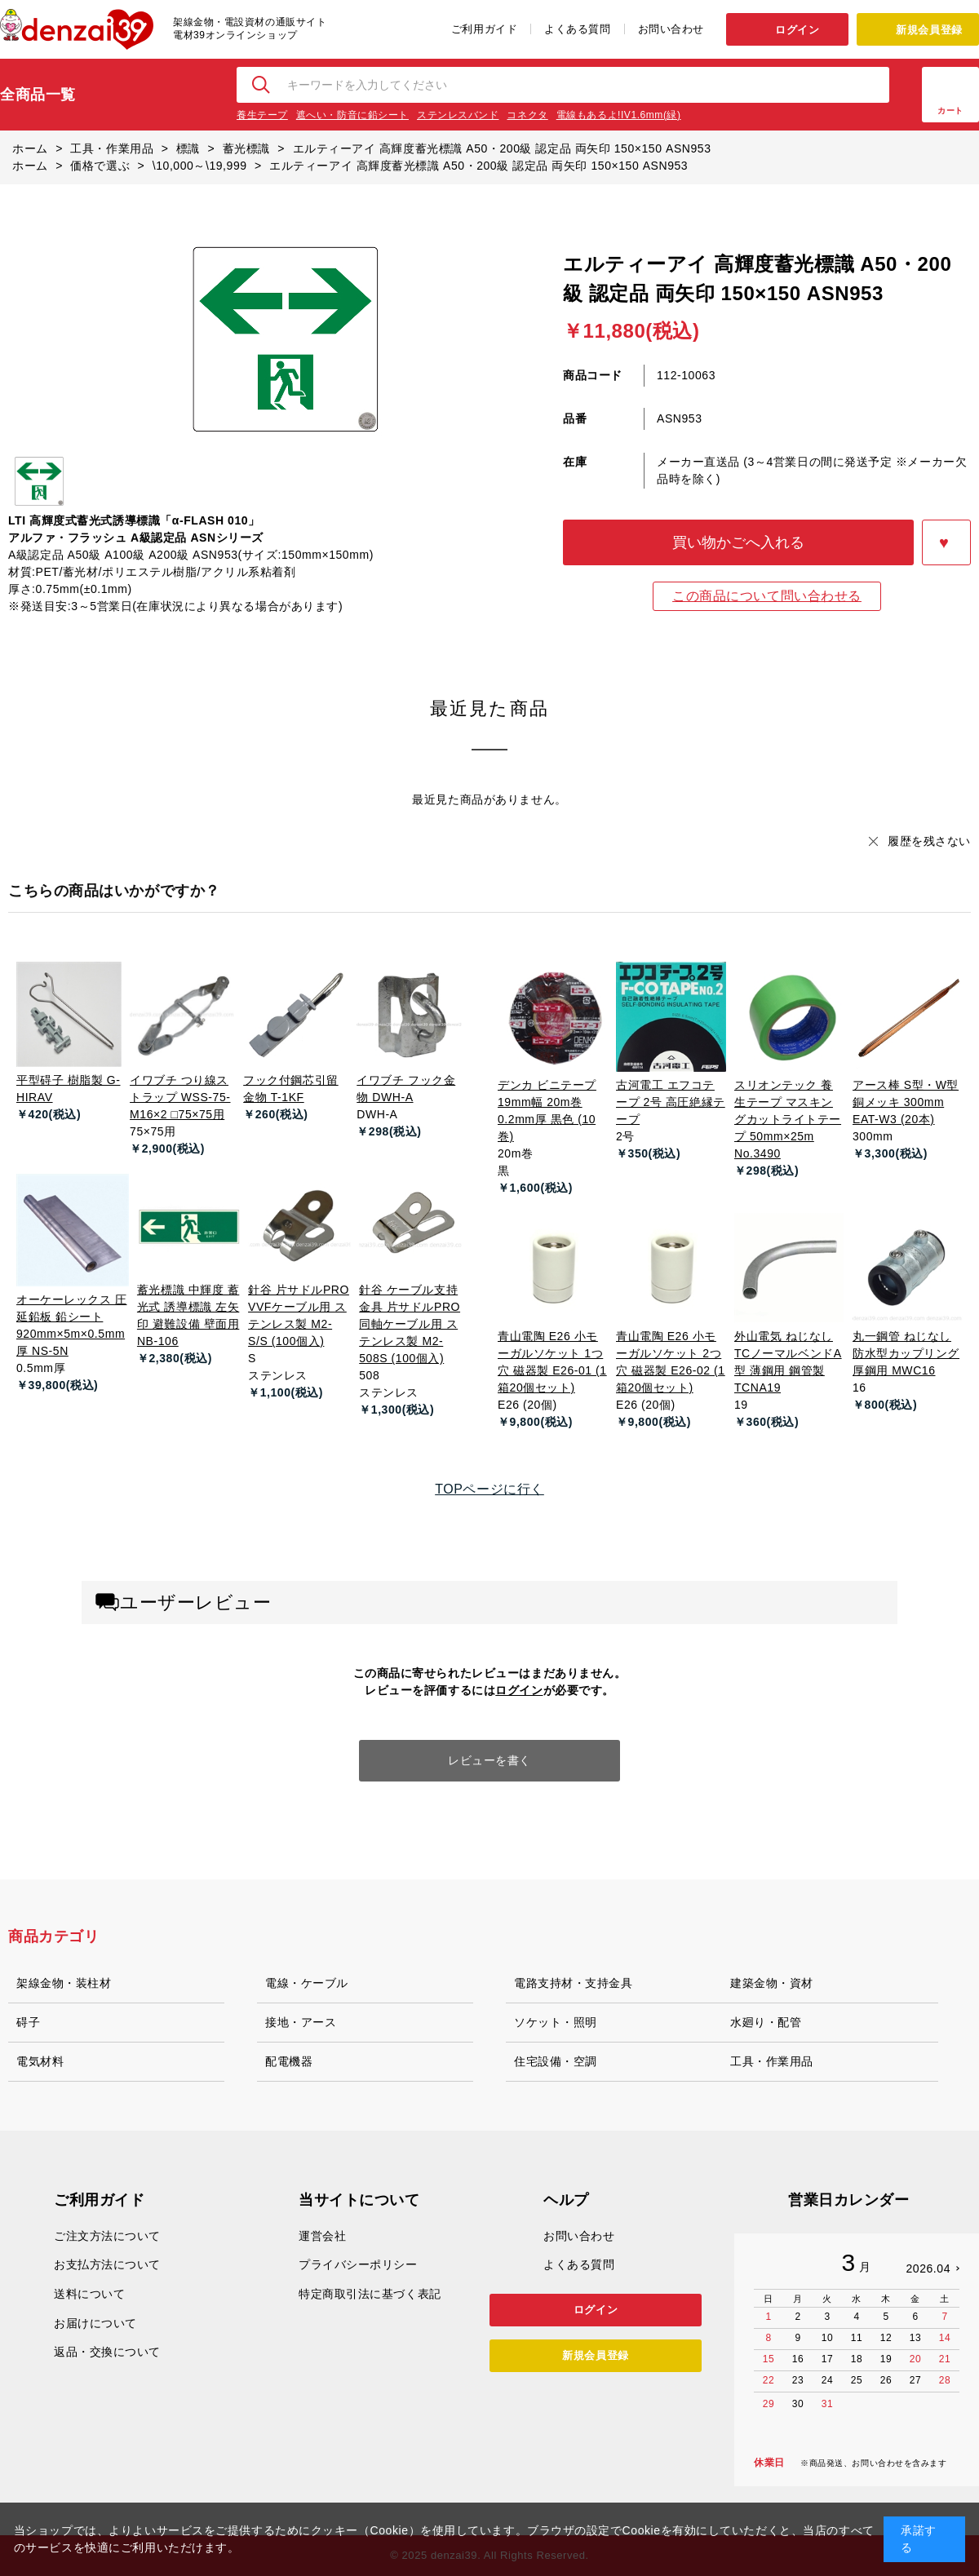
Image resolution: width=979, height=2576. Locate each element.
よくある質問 (577, 29)
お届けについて (95, 2323)
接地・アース (300, 2022)
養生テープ (262, 115)
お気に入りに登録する (946, 542)
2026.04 (928, 2268)
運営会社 (322, 2235)
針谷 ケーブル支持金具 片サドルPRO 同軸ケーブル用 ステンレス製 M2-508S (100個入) (409, 1324)
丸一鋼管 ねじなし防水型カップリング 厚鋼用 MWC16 (906, 1353)
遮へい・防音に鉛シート (352, 115)
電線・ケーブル (306, 1983)
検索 (262, 85)
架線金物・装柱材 (63, 1983)
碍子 (28, 2022)
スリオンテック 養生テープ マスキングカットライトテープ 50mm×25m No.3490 (787, 1119)
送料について (89, 2293)
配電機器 (288, 2061)
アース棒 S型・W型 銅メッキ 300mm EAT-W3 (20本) (906, 1102)
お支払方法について (107, 2264)
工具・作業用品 (771, 2061)
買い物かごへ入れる (738, 542)
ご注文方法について (107, 2235)
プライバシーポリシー (358, 2264)
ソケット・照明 (555, 2022)
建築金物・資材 (771, 1983)
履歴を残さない (929, 841)
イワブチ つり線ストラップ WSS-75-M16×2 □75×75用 (180, 1097)
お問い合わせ (671, 29)
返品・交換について (107, 2351)
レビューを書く (489, 1760)
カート (950, 110)
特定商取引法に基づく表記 (370, 2293)
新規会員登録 (929, 30)
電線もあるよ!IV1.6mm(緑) (618, 115)
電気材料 (40, 2061)
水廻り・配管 (765, 2022)
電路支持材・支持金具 (573, 1983)
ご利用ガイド (484, 29)
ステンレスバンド (457, 115)
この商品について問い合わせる (767, 596)
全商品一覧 (38, 94)
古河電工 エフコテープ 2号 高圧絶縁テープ (670, 1102)
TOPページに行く (489, 1489)
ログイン (797, 30)
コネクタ (527, 115)
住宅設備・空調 (555, 2061)
